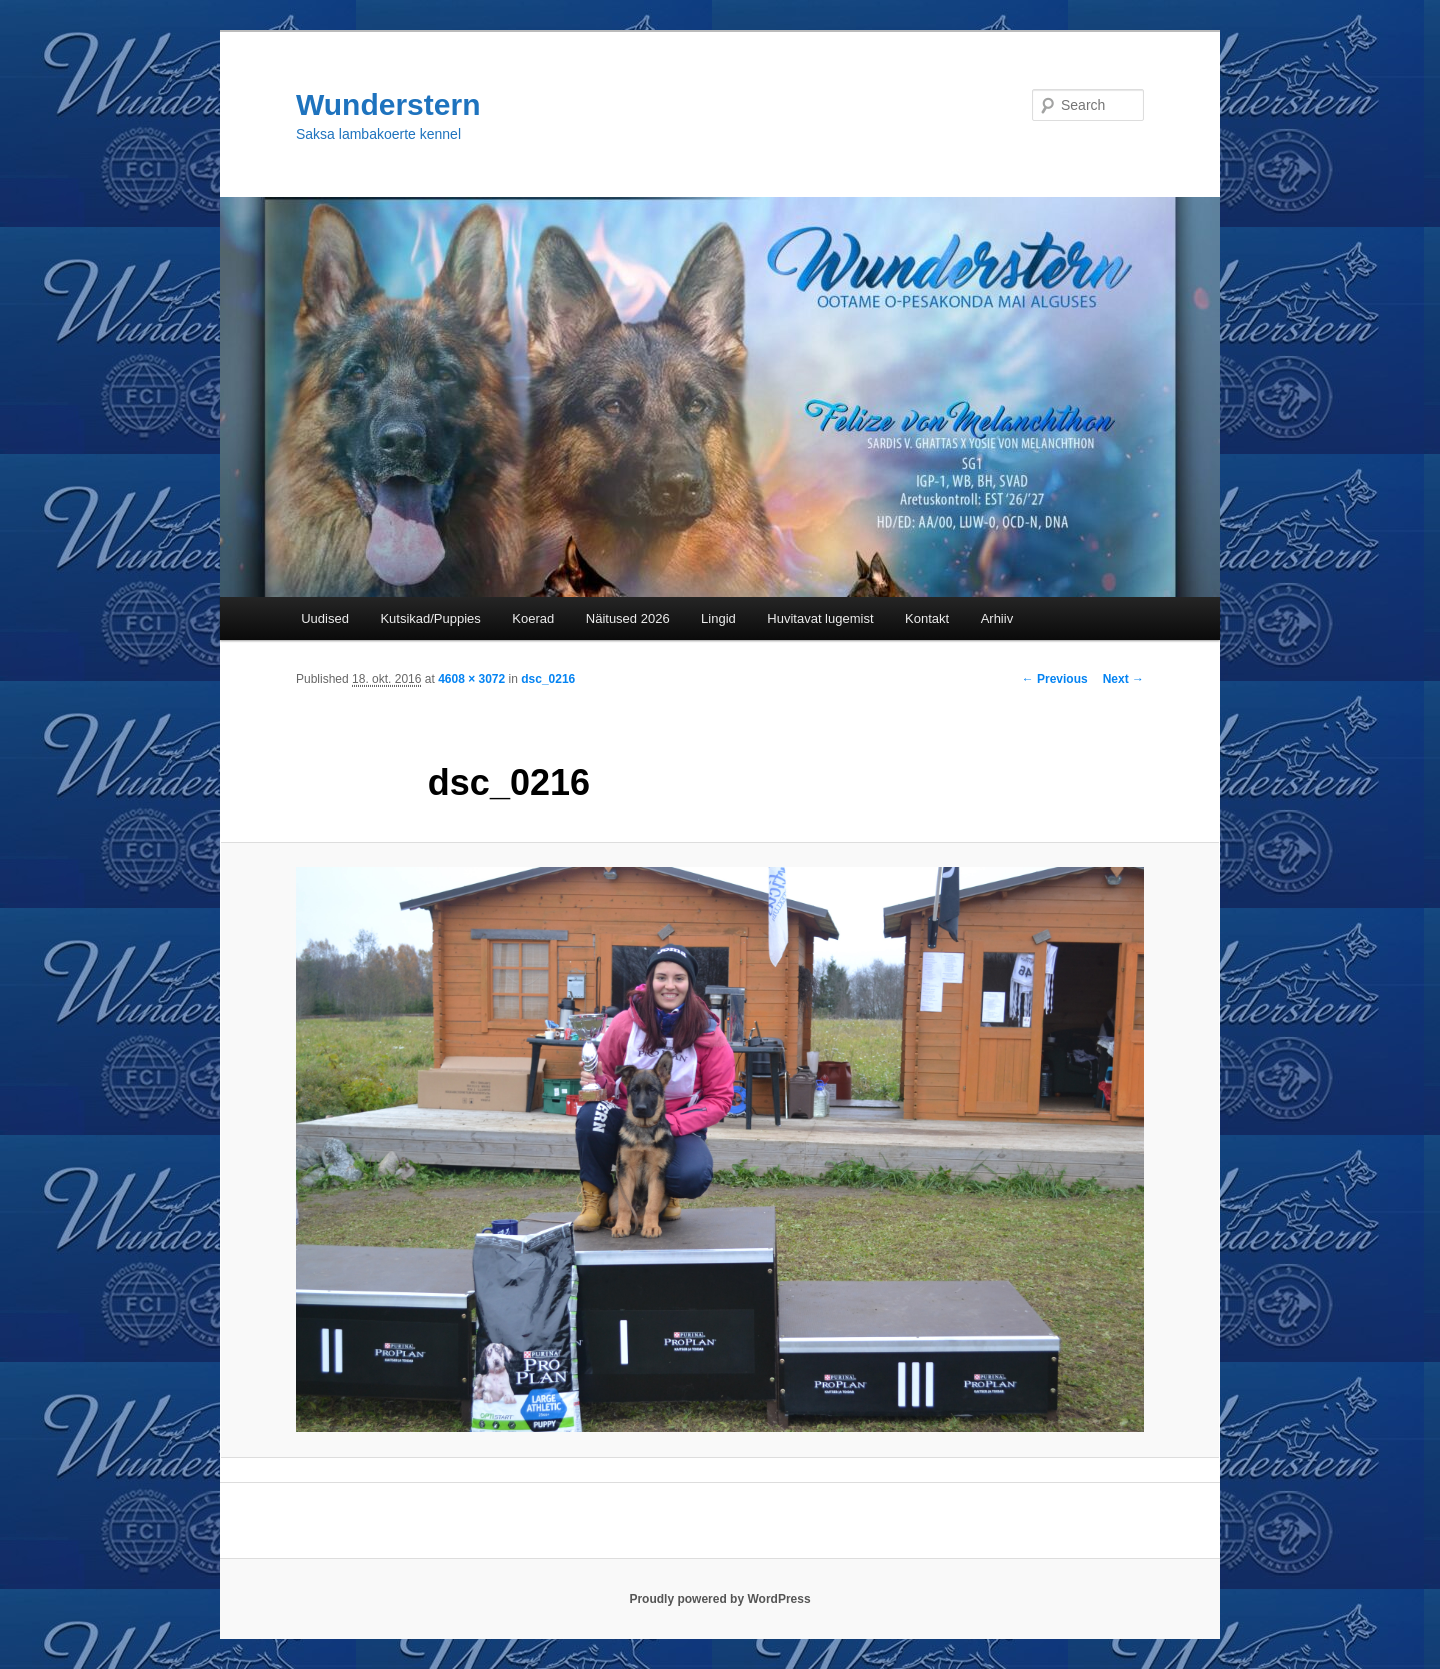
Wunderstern (388, 104)
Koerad (533, 618)
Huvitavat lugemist (820, 618)
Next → (1123, 679)
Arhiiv (997, 618)
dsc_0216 (548, 679)
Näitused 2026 (628, 618)
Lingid (718, 618)
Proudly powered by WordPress (719, 1599)
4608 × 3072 (471, 679)
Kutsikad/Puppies (430, 618)
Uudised (325, 618)
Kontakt (927, 618)
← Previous (1055, 679)
